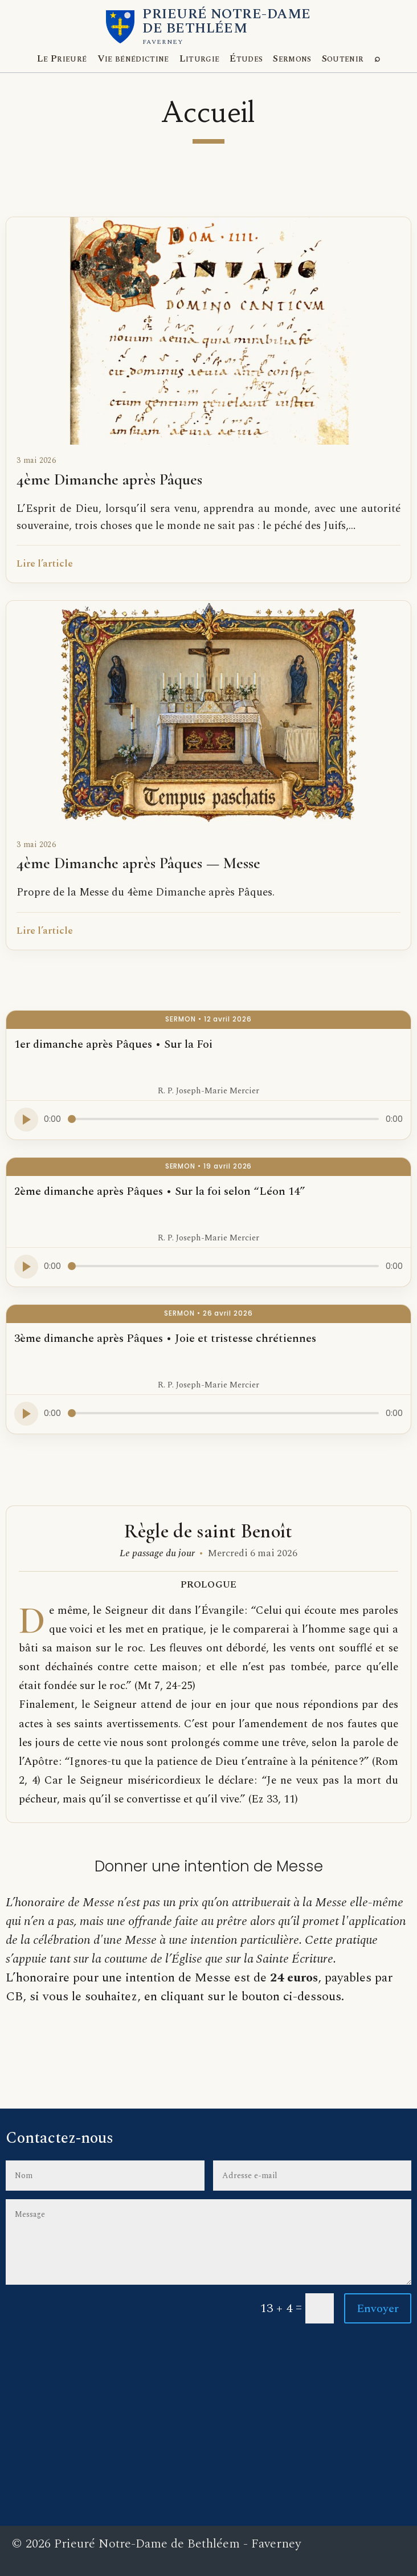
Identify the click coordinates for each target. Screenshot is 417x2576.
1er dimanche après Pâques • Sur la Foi (113, 1044)
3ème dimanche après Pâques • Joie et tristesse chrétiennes (165, 1338)
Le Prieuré (62, 59)
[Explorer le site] (377, 59)
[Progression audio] (223, 1119)
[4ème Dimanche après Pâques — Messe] (208, 714)
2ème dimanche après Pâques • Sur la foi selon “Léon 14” (159, 1191)
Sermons (292, 59)
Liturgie (199, 59)
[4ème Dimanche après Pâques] (208, 331)
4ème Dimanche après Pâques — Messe (138, 863)
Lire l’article (45, 563)
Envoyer (378, 2308)
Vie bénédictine (133, 59)
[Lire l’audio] (26, 1120)
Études (246, 59)
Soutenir (343, 59)
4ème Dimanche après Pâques (109, 479)
